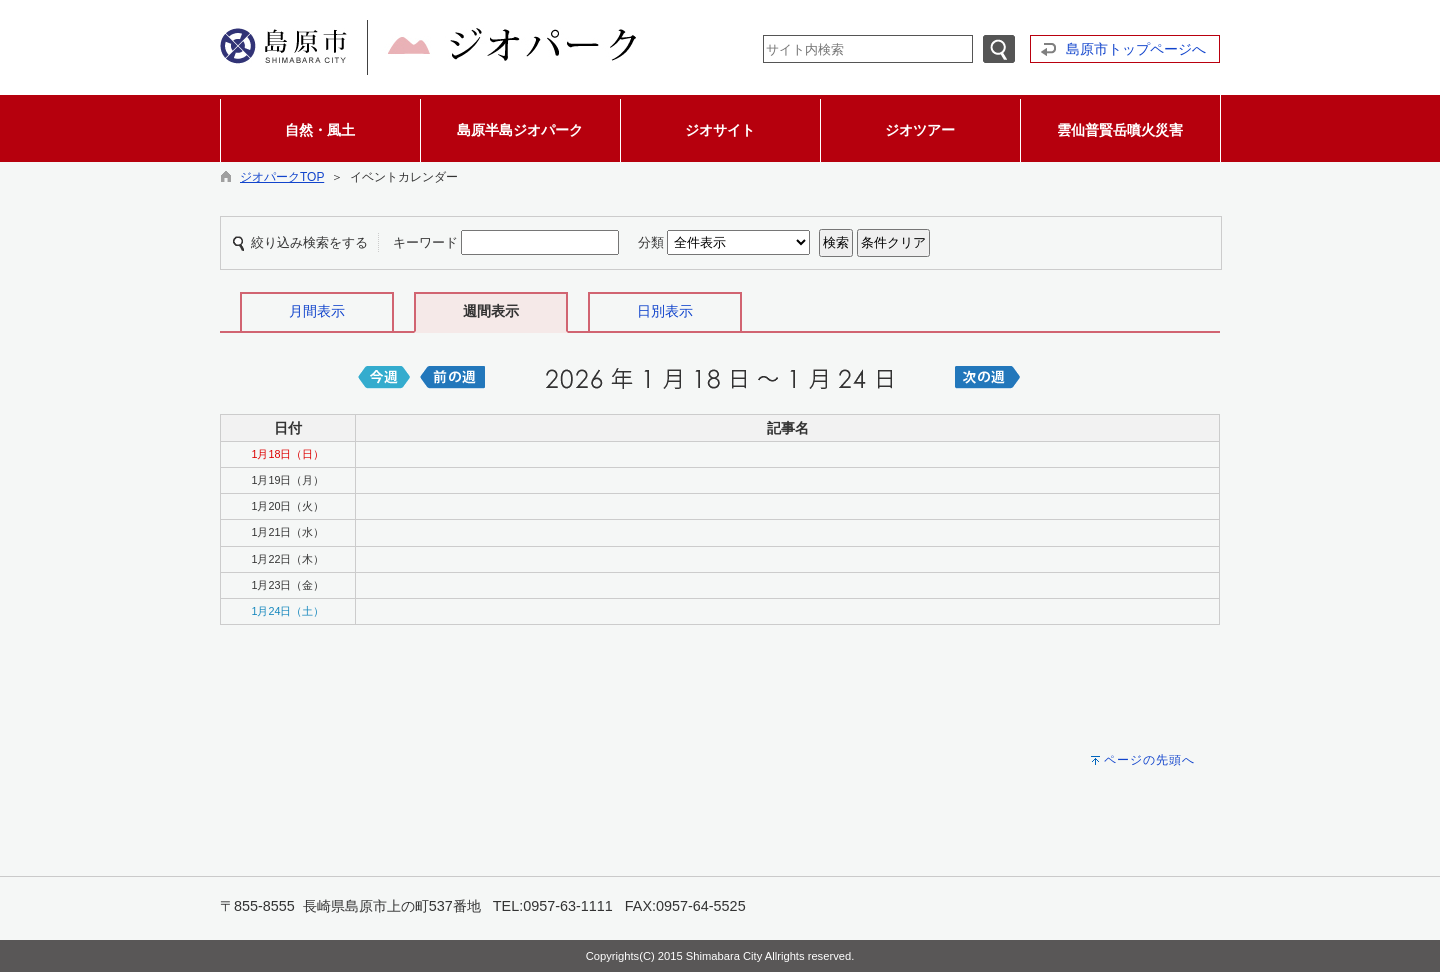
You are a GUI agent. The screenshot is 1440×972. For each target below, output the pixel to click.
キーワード (425, 242)
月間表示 (317, 311)
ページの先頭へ (1149, 760)
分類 (651, 242)
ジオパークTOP (282, 177)
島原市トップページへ (1136, 49)
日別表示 (665, 311)
